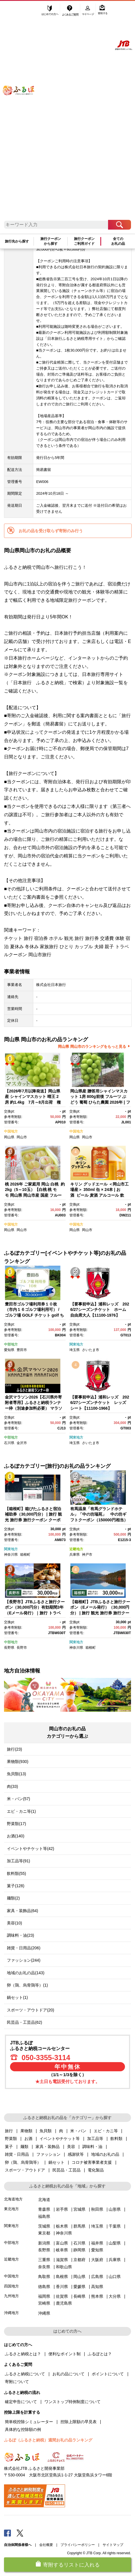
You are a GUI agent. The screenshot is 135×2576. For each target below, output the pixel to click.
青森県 (44, 2209)
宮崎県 (44, 2303)
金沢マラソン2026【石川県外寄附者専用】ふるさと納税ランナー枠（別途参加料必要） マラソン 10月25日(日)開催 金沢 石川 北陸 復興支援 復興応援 (33, 1408)
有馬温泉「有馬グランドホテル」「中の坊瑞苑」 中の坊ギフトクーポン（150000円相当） (99, 1514)
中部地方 (11, 1344)
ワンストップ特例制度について (72, 2401)
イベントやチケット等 (60, 2138)
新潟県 (44, 2243)
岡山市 (22, 1137)
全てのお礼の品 (118, 241)
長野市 (22, 1648)
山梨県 (115, 2243)
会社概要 (46, 2545)
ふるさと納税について (25, 2374)
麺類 (24, 2146)
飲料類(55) (16, 1873)
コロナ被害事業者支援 (92, 2162)
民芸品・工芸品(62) (24, 2022)
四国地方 (11, 2286)
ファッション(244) (23, 1960)
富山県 (62, 2243)
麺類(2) (13, 1898)
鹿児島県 (64, 2303)
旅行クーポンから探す (50, 241)
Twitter (20, 2533)
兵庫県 (74, 1555)
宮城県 (79, 2209)
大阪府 (97, 2259)
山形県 (115, 2209)
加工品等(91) (18, 1861)
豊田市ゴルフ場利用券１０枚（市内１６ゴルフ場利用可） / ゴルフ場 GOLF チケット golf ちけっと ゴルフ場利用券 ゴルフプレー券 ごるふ (34, 1315)
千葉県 (115, 2226)
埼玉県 (74, 1350)
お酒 (28, 2138)
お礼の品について (68, 2374)
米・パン (78, 2131)
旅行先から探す (17, 241)
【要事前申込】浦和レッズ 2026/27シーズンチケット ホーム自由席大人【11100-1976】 (99, 1309)
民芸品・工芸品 (66, 2170)
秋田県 (97, 2209)
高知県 (97, 2286)
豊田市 (22, 1350)
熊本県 (97, 2296)
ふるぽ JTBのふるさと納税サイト (23, 114)
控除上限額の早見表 (78, 2421)
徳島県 (44, 2286)
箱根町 (25, 1555)
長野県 (9, 1648)
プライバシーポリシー (77, 2545)
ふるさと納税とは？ (23, 2354)
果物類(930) (17, 1761)
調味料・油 (92, 2146)
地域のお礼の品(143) (25, 1973)
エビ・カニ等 (106, 2131)
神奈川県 (11, 1555)
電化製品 (96, 2170)
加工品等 (95, 2138)
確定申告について (21, 2401)
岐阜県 (62, 2250)
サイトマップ (113, 2545)
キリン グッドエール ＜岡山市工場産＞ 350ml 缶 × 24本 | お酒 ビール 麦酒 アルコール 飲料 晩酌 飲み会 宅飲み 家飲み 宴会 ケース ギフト (99, 1195)
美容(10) (14, 1923)
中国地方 (11, 1131)
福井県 (97, 2243)
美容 (71, 2146)
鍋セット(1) (17, 1997)
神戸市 (87, 1555)
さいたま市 (90, 1350)
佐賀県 (62, 2296)
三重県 (44, 2259)
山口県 (115, 2276)
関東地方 (76, 1344)
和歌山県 (64, 2267)
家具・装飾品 (48, 2146)
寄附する (102, 10)
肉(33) (12, 1786)
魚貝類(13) (16, 1774)
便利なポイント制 (64, 2354)
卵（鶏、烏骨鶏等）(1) (27, 1985)
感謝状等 (76, 2154)
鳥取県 (44, 2276)
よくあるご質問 (70, 10)
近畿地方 (76, 1549)
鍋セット (56, 2162)
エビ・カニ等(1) (21, 1811)
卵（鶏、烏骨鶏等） (23, 2162)
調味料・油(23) (20, 1935)
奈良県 (44, 2267)
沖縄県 (44, 2313)
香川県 (62, 2286)
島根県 (62, 2276)
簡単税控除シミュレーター (29, 2421)
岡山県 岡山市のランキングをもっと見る (92, 1046)
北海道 (44, 2199)
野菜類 (11, 2138)
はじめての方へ (50, 10)
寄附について (17, 2381)
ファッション (48, 2154)
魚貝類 (46, 2131)
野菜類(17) (16, 1823)
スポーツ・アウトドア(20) (30, 2010)
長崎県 (79, 2296)
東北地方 (11, 2209)
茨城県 (44, 2226)
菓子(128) (15, 1885)
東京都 (44, 2233)
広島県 (97, 2276)
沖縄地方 (11, 2313)
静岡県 (79, 2250)
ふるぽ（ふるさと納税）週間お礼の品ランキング (48, 2440)
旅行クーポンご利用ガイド (84, 241)
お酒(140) (15, 1836)
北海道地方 (13, 2199)
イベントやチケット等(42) (30, 1848)
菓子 (9, 2146)
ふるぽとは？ (100, 2354)
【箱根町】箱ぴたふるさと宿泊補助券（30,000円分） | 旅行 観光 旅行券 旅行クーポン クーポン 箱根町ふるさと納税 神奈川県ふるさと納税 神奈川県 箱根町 (34, 1519)
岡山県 (9, 1137)
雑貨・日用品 (17, 2154)
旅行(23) (14, 1749)
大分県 (115, 2296)
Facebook (7, 2533)
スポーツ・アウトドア (25, 2170)
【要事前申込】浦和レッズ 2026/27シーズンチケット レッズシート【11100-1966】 (99, 1403)
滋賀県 (62, 2259)
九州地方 (11, 2296)
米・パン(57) (18, 1798)
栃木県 (62, 2226)
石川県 (9, 1443)
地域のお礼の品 (105, 2154)
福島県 (44, 2216)
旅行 (9, 2131)
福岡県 (44, 2296)
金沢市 (22, 1443)
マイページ (88, 10)
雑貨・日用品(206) (23, 1948)
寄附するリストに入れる (71, 2565)
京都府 (79, 2259)
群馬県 (79, 2226)
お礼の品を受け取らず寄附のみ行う (51, 530)
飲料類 (116, 2138)
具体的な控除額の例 (23, 2429)
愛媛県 (79, 2286)
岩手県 (62, 2209)
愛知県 (9, 1350)
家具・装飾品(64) (22, 1910)
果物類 (26, 2131)
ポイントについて (108, 2374)
